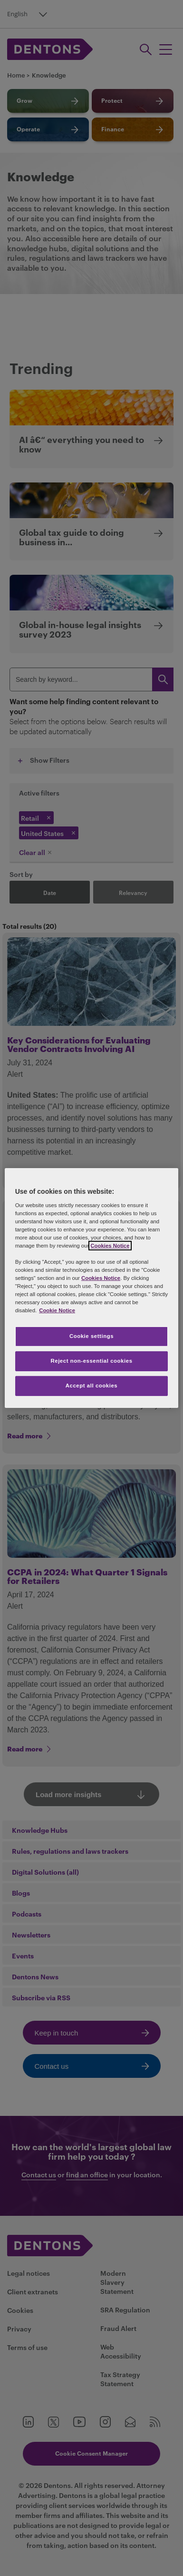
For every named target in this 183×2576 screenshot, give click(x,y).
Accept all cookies (92, 1385)
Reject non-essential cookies (91, 1361)
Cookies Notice (109, 1246)
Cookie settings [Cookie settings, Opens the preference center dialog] (91, 1336)
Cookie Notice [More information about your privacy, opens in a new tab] (57, 1310)
